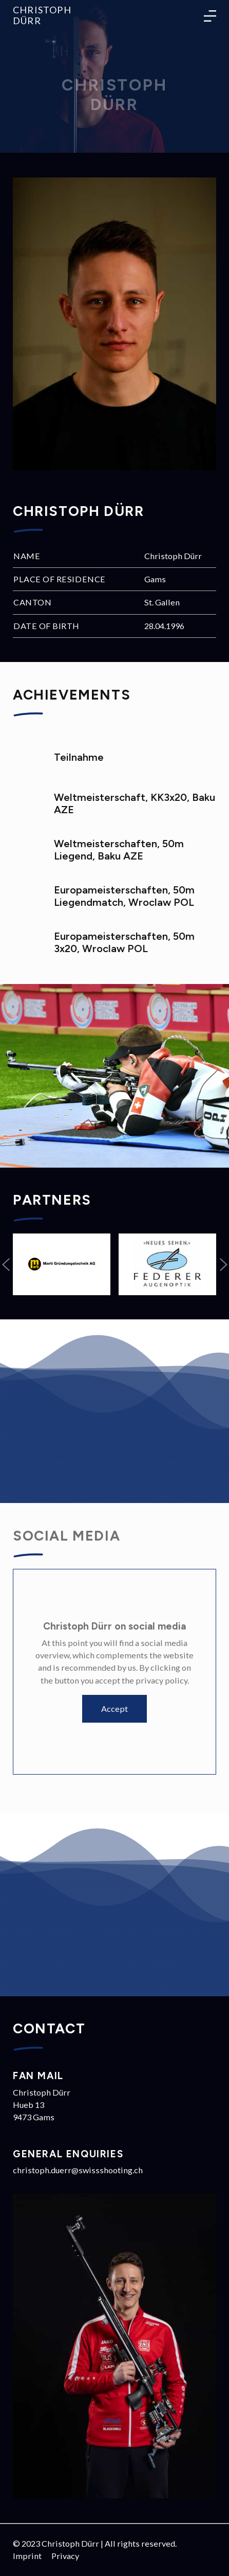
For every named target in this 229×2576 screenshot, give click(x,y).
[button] (6, 1264)
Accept (114, 1708)
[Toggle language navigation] (210, 15)
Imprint (27, 2556)
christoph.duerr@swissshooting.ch (78, 2170)
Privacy (65, 2556)
